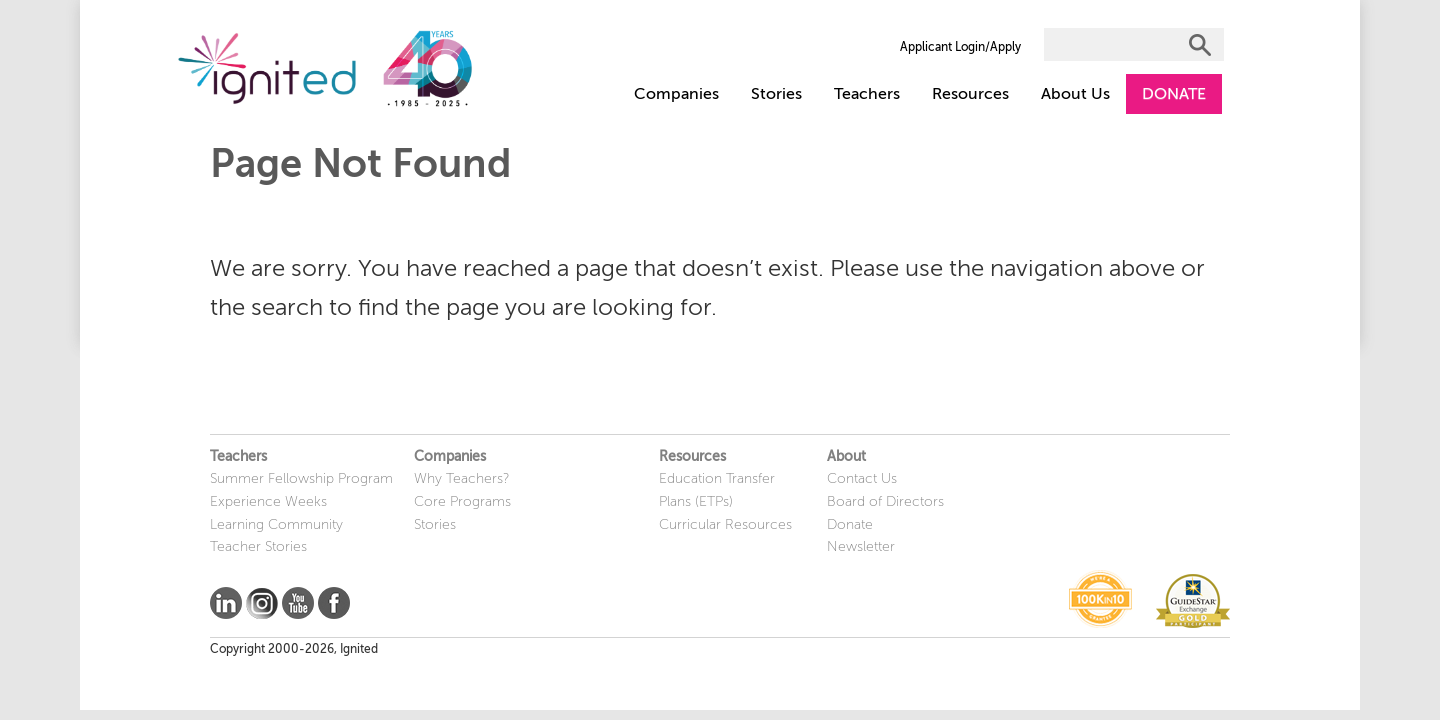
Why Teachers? (462, 478)
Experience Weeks (268, 501)
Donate (850, 524)
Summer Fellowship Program (301, 478)
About (846, 456)
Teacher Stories (258, 546)
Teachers (867, 94)
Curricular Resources (725, 524)
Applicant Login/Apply (960, 47)
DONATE (1174, 94)
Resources (970, 94)
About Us (1075, 94)
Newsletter (861, 546)
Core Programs (462, 501)
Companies (676, 94)
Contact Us (862, 478)
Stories (776, 94)
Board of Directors (885, 501)
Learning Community (276, 524)
